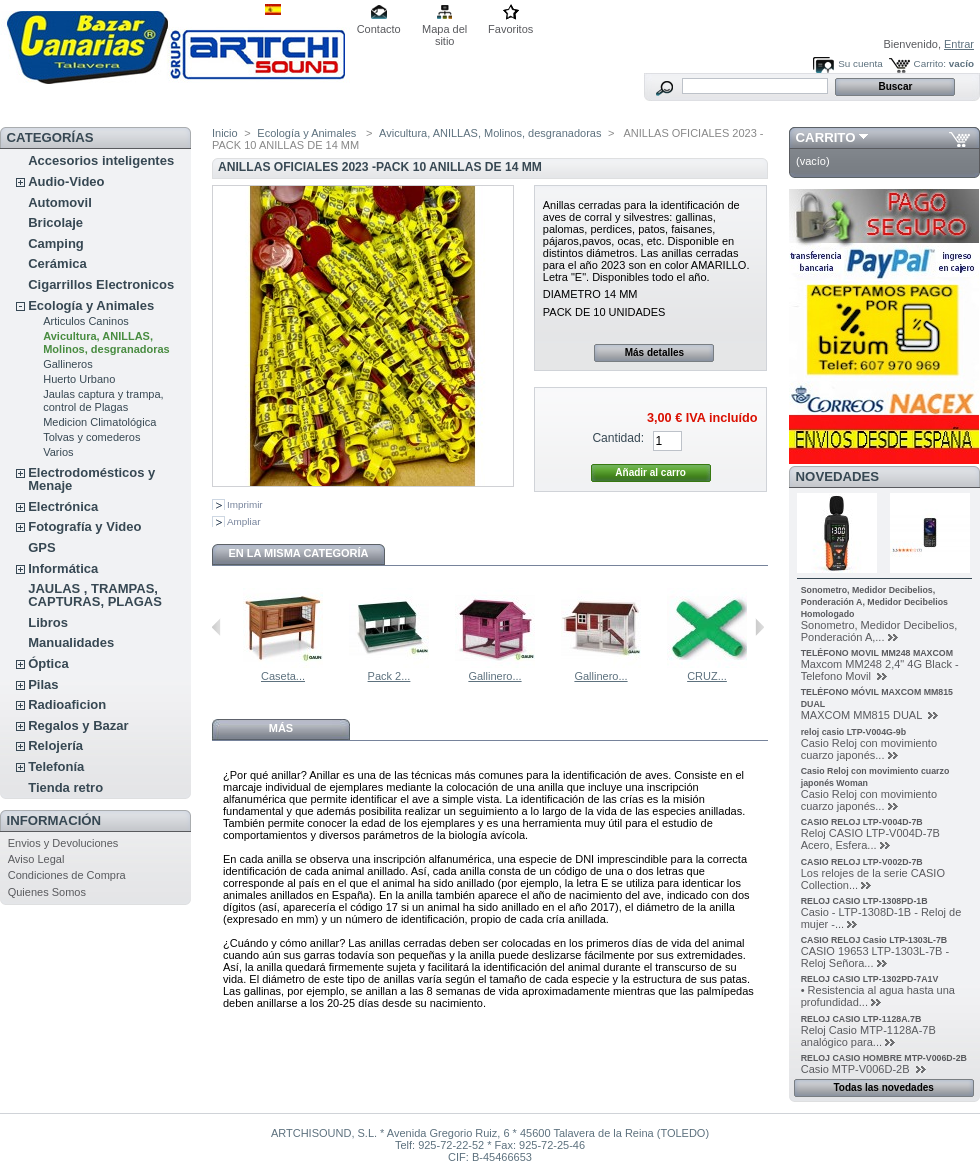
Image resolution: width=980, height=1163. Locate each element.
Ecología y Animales (91, 305)
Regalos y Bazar (78, 725)
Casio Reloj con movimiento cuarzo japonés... (869, 749)
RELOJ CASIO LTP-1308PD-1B (864, 901)
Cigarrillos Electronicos (101, 284)
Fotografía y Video (84, 526)
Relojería (55, 745)
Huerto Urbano (79, 379)
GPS (41, 547)
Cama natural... (271, 676)
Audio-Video (66, 181)
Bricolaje (55, 222)
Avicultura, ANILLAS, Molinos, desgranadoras (106, 342)
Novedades (838, 476)
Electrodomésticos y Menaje (91, 479)
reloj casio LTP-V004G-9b (853, 732)
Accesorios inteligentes (101, 160)
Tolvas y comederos (91, 437)
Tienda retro (65, 787)
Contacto (379, 29)
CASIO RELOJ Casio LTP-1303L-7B (874, 940)
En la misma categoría (298, 553)
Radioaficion (67, 704)
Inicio (225, 133)
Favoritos (510, 29)
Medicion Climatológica (99, 422)
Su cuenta (860, 63)
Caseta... (378, 676)
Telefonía (56, 766)
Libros (48, 622)
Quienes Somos (47, 892)
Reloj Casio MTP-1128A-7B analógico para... (868, 1036)
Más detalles (654, 352)
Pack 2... (484, 676)
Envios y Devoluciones (63, 843)
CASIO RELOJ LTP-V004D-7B (862, 822)
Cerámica (57, 263)
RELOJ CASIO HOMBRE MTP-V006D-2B (884, 1058)
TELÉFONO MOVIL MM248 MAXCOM (877, 653)
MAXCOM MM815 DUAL (863, 715)
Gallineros (68, 364)
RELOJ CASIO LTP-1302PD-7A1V (870, 979)
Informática (63, 568)
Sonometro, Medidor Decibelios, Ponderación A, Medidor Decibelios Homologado (874, 602)
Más (281, 728)
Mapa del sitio (444, 30)
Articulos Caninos (86, 321)
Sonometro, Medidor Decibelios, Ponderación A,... (879, 631)
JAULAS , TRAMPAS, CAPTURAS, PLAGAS (95, 595)
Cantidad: (618, 438)
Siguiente (759, 627)
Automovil (60, 202)
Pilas (43, 684)
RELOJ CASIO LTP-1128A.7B (861, 1019)
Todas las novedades (883, 1087)
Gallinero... (589, 676)
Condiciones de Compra (67, 875)
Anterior (216, 627)
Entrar (959, 44)
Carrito (826, 137)
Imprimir (245, 504)
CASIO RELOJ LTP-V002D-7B (862, 862)
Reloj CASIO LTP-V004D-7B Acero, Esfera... (870, 839)
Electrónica (63, 506)
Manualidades (71, 642)
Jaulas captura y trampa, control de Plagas (103, 400)
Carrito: (930, 63)
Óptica (48, 663)
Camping (56, 243)
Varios (58, 452)
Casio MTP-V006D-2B (857, 1069)
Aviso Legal (36, 859)
